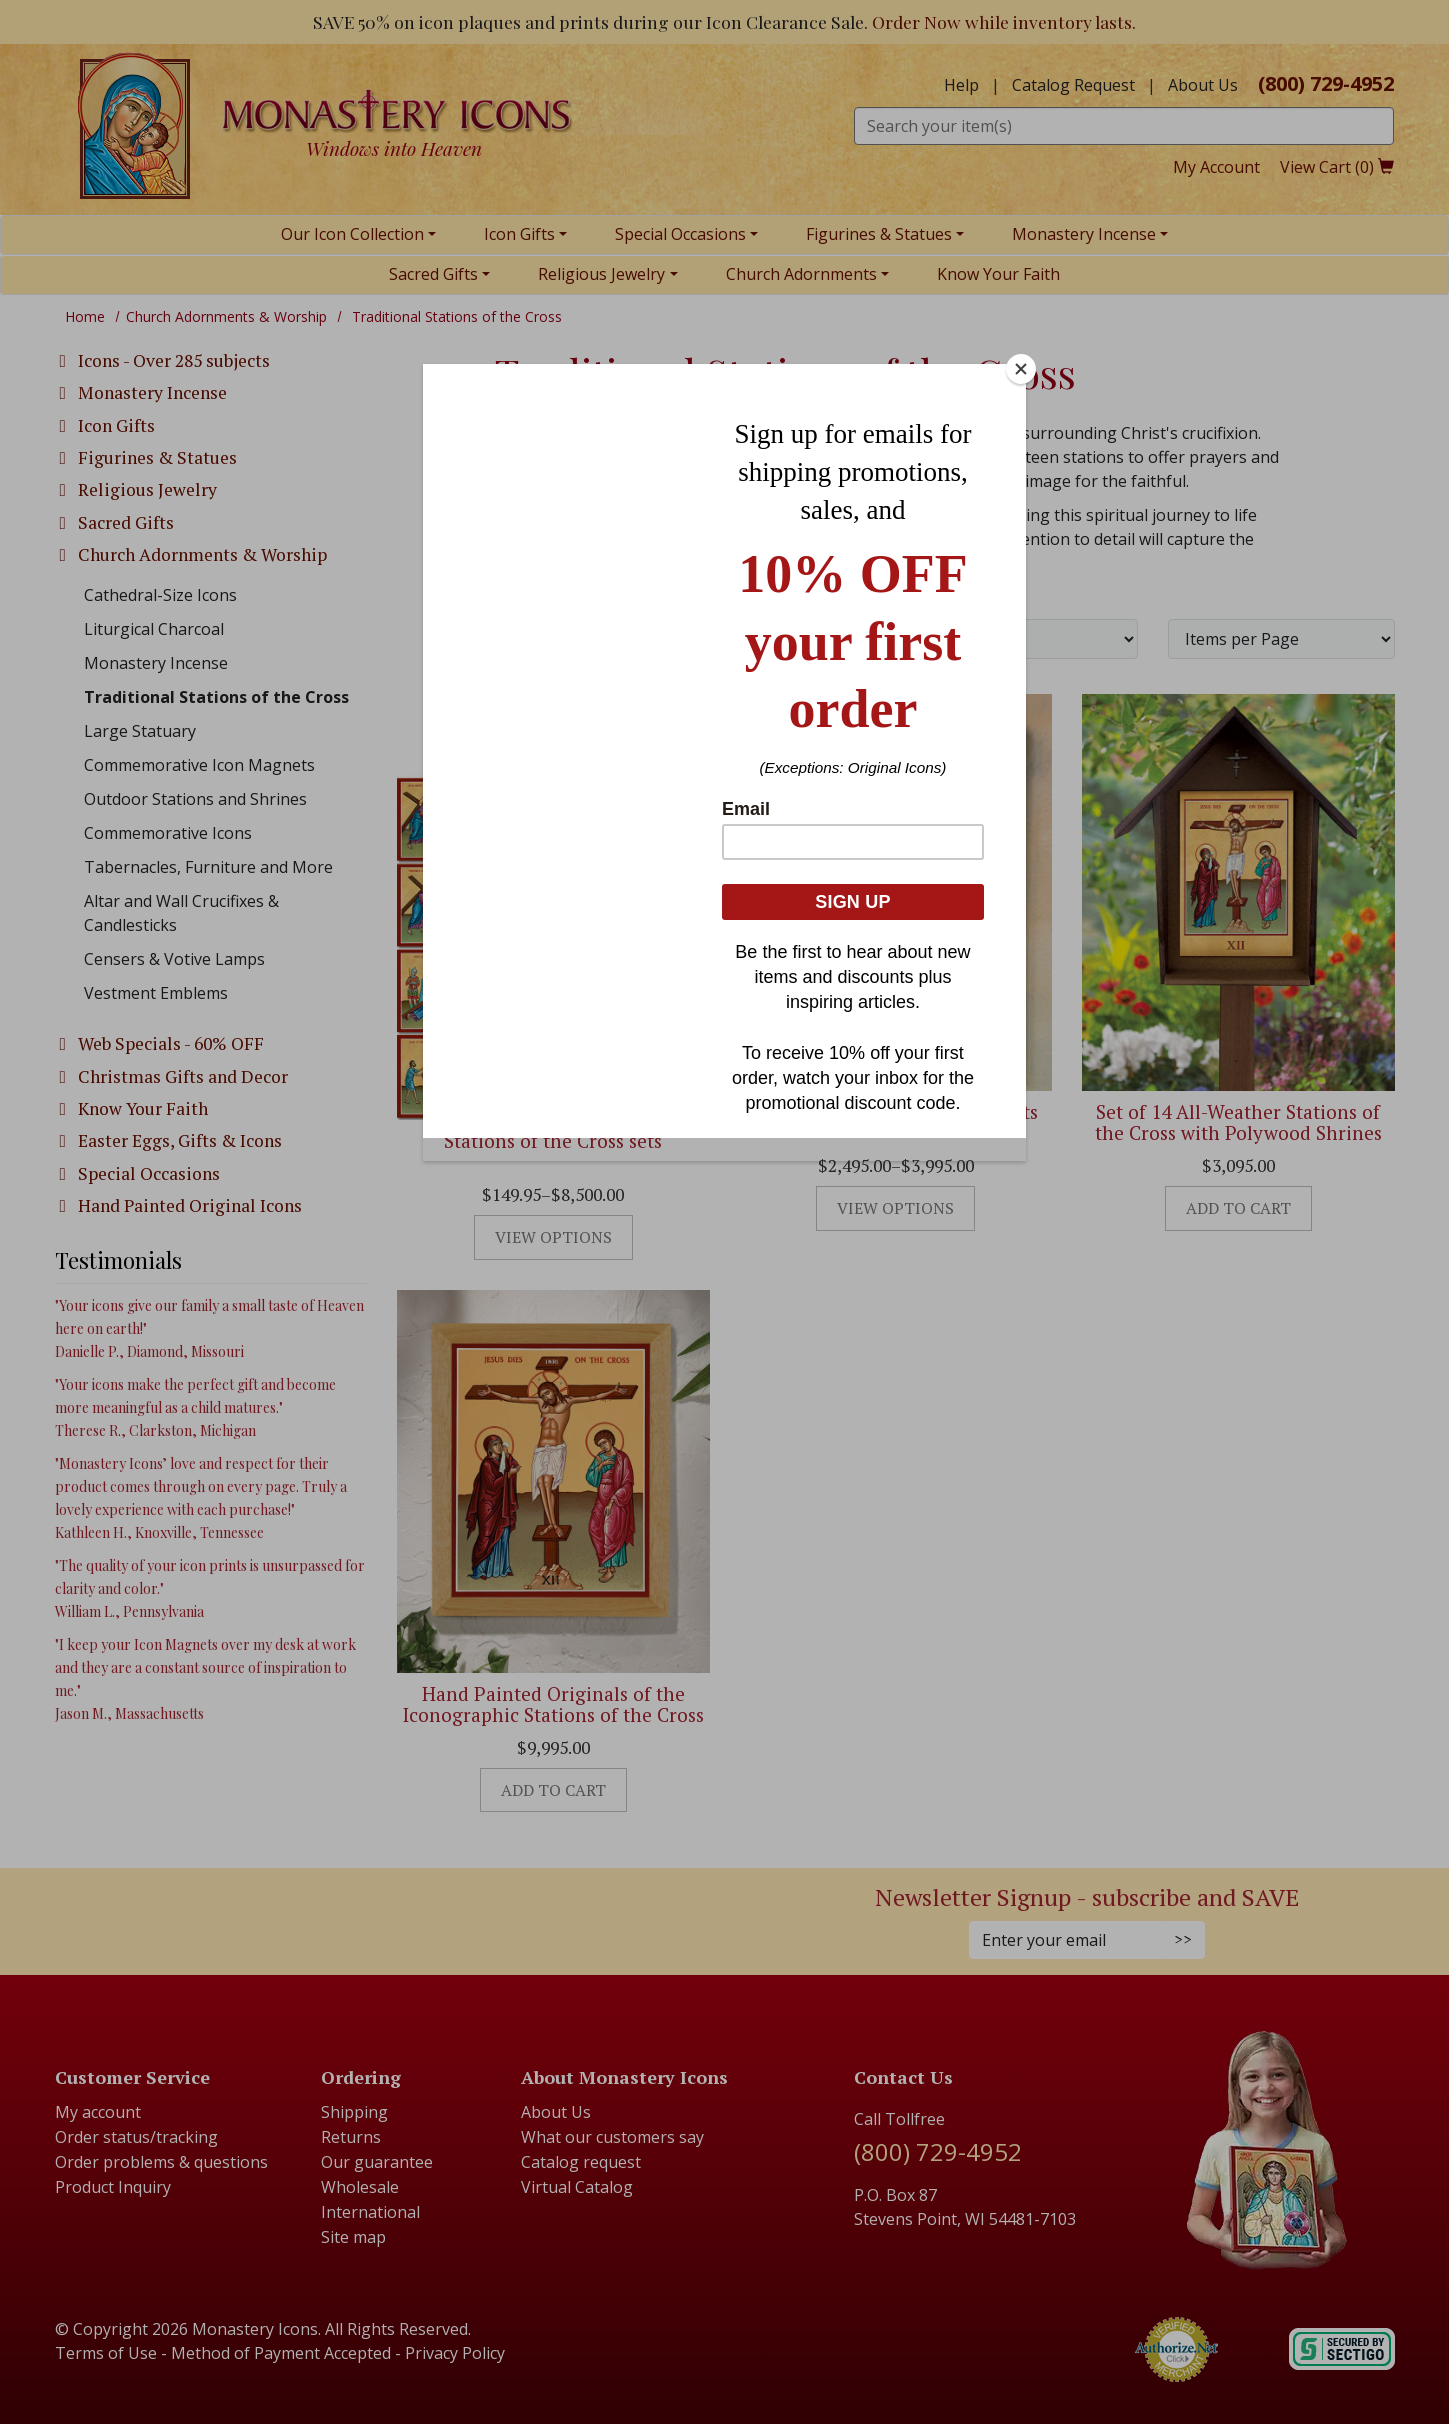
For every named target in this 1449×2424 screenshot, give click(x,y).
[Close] (1021, 369)
